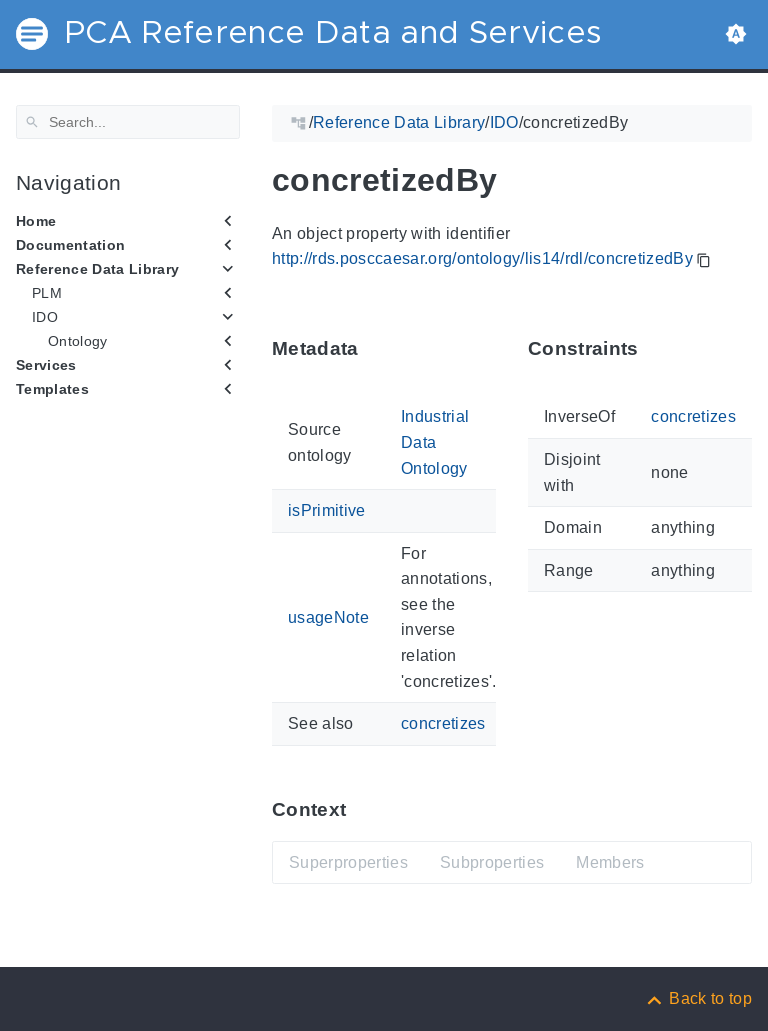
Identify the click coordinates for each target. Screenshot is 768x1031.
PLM (47, 293)
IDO (45, 317)
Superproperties (348, 862)
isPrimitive (327, 510)
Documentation (70, 245)
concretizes (443, 723)
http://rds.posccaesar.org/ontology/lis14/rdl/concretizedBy (482, 258)
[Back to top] (698, 998)
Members (610, 862)
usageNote (328, 616)
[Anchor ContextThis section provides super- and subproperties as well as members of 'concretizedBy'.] (361, 808)
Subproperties (492, 862)
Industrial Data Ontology (435, 442)
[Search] (128, 122)
